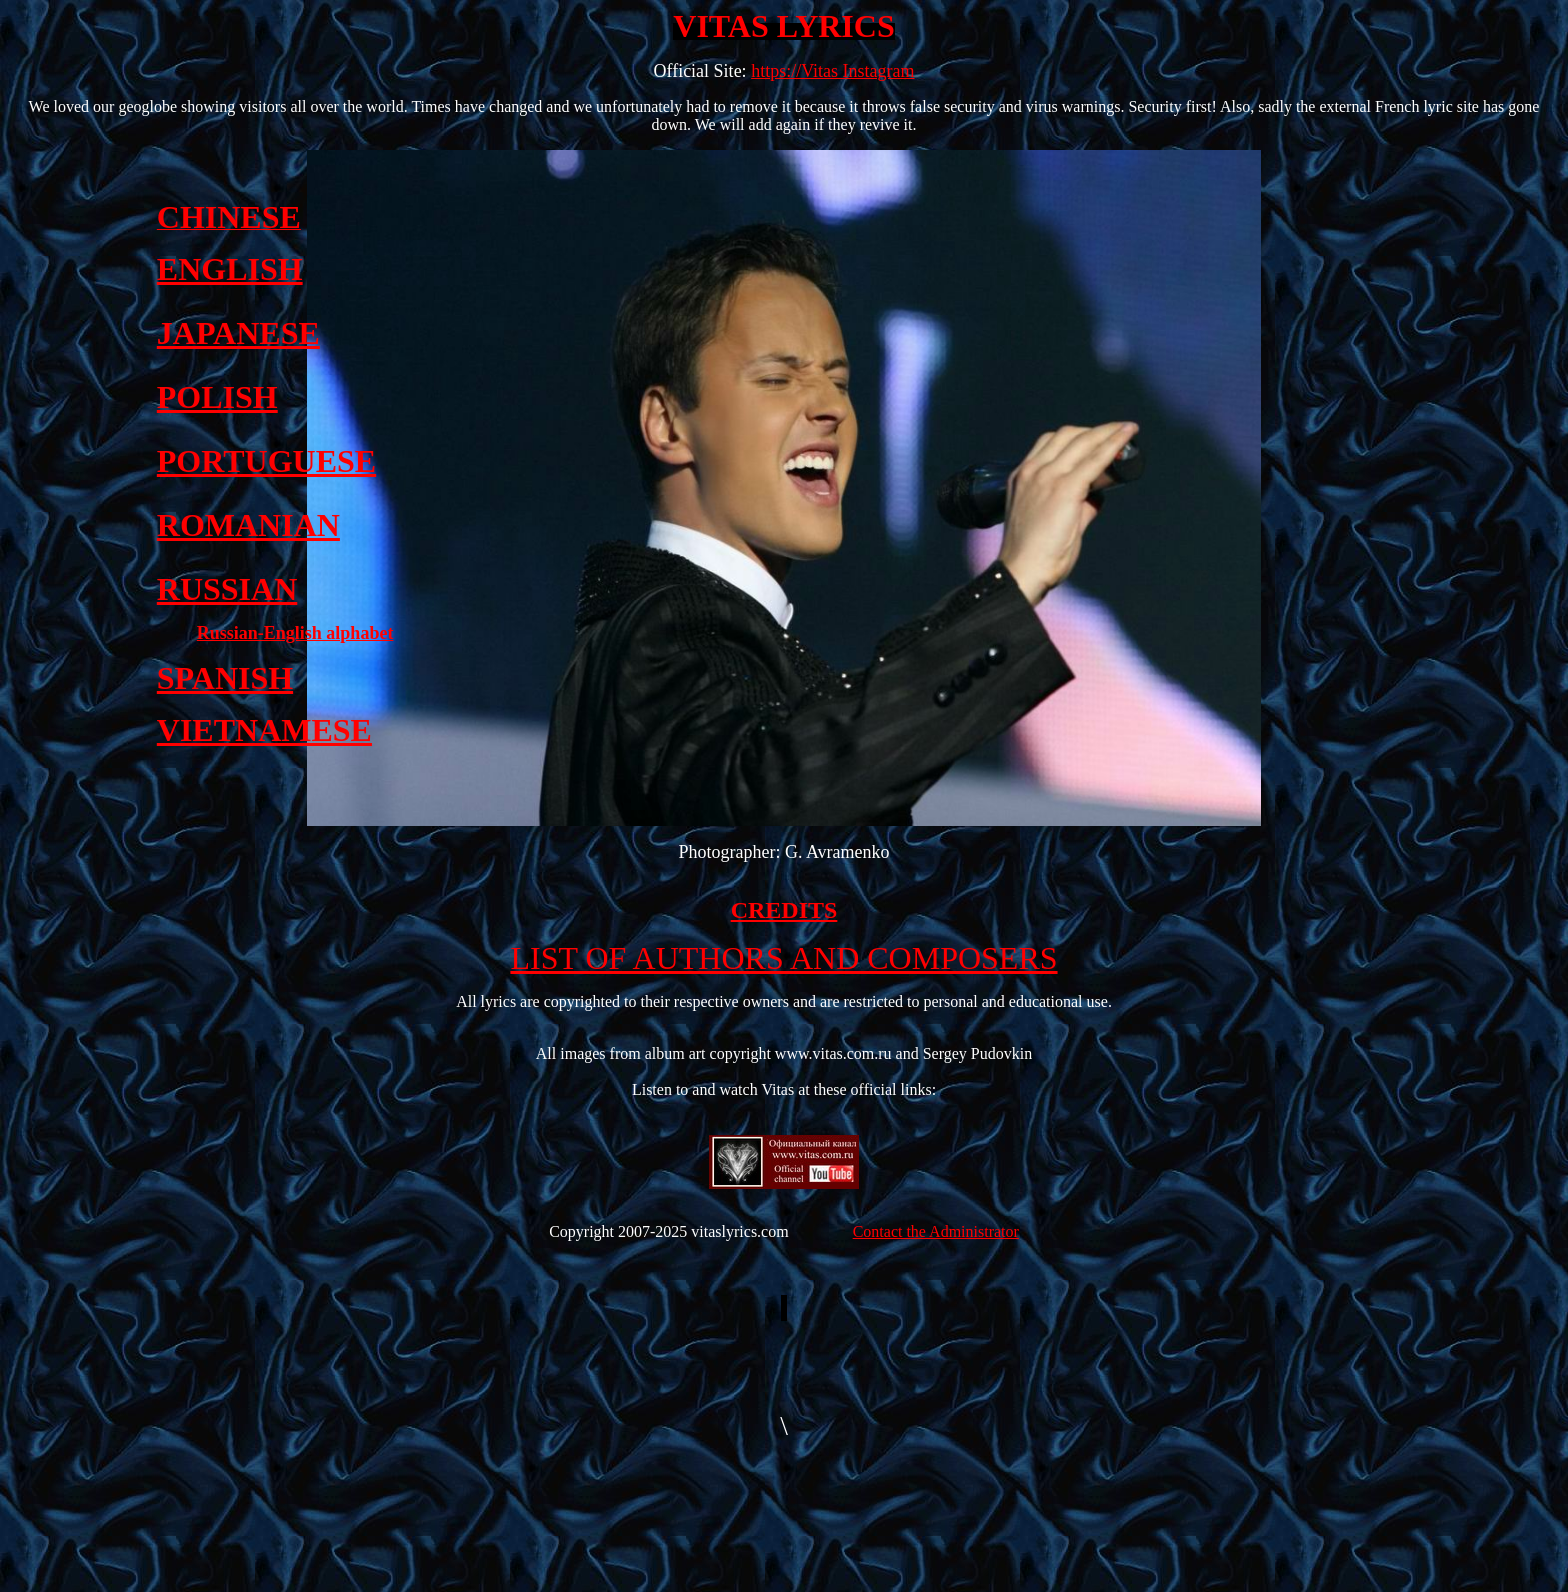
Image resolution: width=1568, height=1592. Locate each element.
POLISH (217, 397)
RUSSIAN (227, 589)
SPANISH (225, 678)
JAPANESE (238, 333)
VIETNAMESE (264, 730)
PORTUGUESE (266, 461)
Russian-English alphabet (295, 633)
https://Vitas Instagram (832, 71)
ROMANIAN (248, 525)
